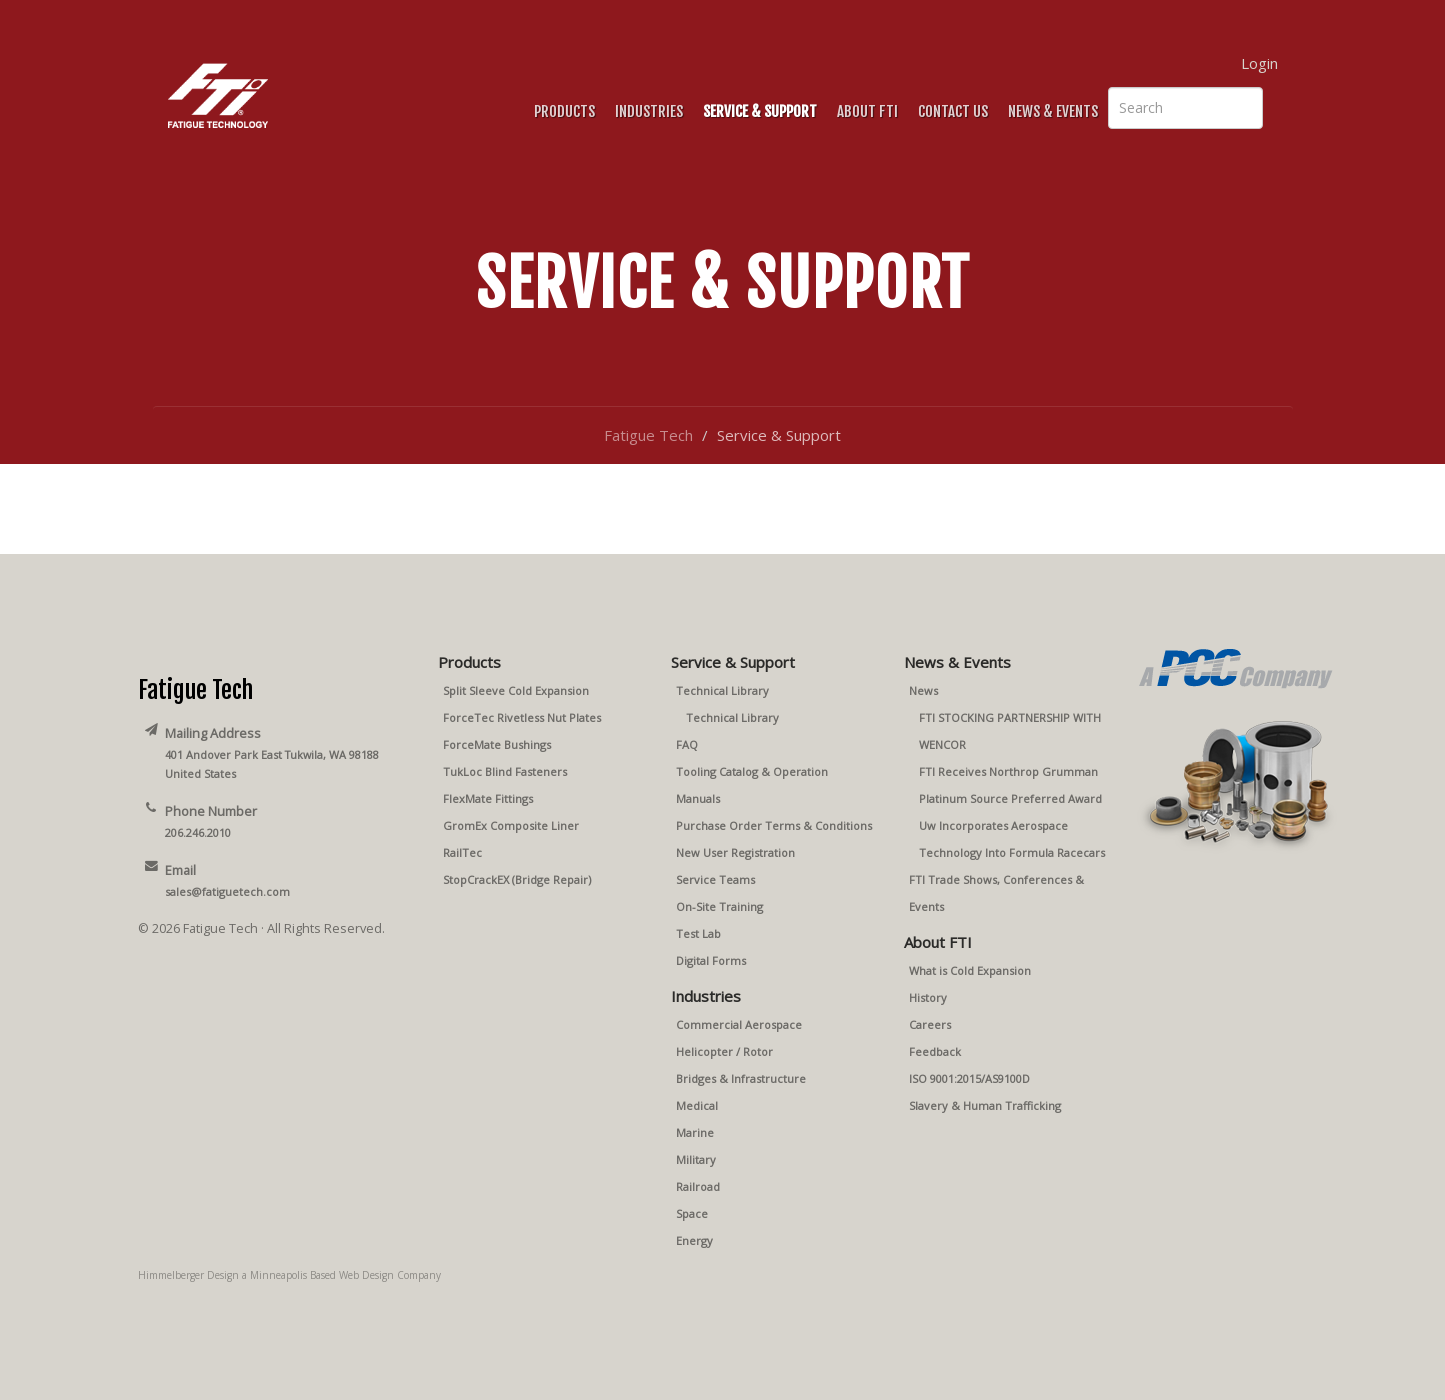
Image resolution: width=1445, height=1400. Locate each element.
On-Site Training (719, 906)
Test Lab (698, 933)
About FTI (867, 111)
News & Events (1053, 111)
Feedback (935, 1051)
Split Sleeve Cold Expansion (516, 690)
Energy (694, 1240)
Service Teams (715, 879)
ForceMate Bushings (497, 744)
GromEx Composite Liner (511, 825)
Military (696, 1159)
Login (1259, 63)
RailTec (462, 852)
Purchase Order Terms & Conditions (774, 825)
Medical (697, 1105)
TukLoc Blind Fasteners (505, 771)
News (923, 690)
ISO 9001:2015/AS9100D (969, 1078)
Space (692, 1213)
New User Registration (735, 852)
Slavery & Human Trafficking (985, 1105)
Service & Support (760, 111)
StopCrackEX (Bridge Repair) (517, 879)
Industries (649, 111)
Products (564, 111)
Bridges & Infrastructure (741, 1078)
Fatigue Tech (648, 435)
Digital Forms (711, 960)
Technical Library (722, 690)
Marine (695, 1132)
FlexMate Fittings (488, 798)
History (928, 997)
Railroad (698, 1186)
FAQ (687, 744)
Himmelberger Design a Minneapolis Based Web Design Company (289, 1275)
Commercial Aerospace (739, 1024)
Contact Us (953, 111)
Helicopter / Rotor (724, 1051)
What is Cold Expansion (970, 970)
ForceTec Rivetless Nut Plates (522, 717)
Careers (930, 1024)
